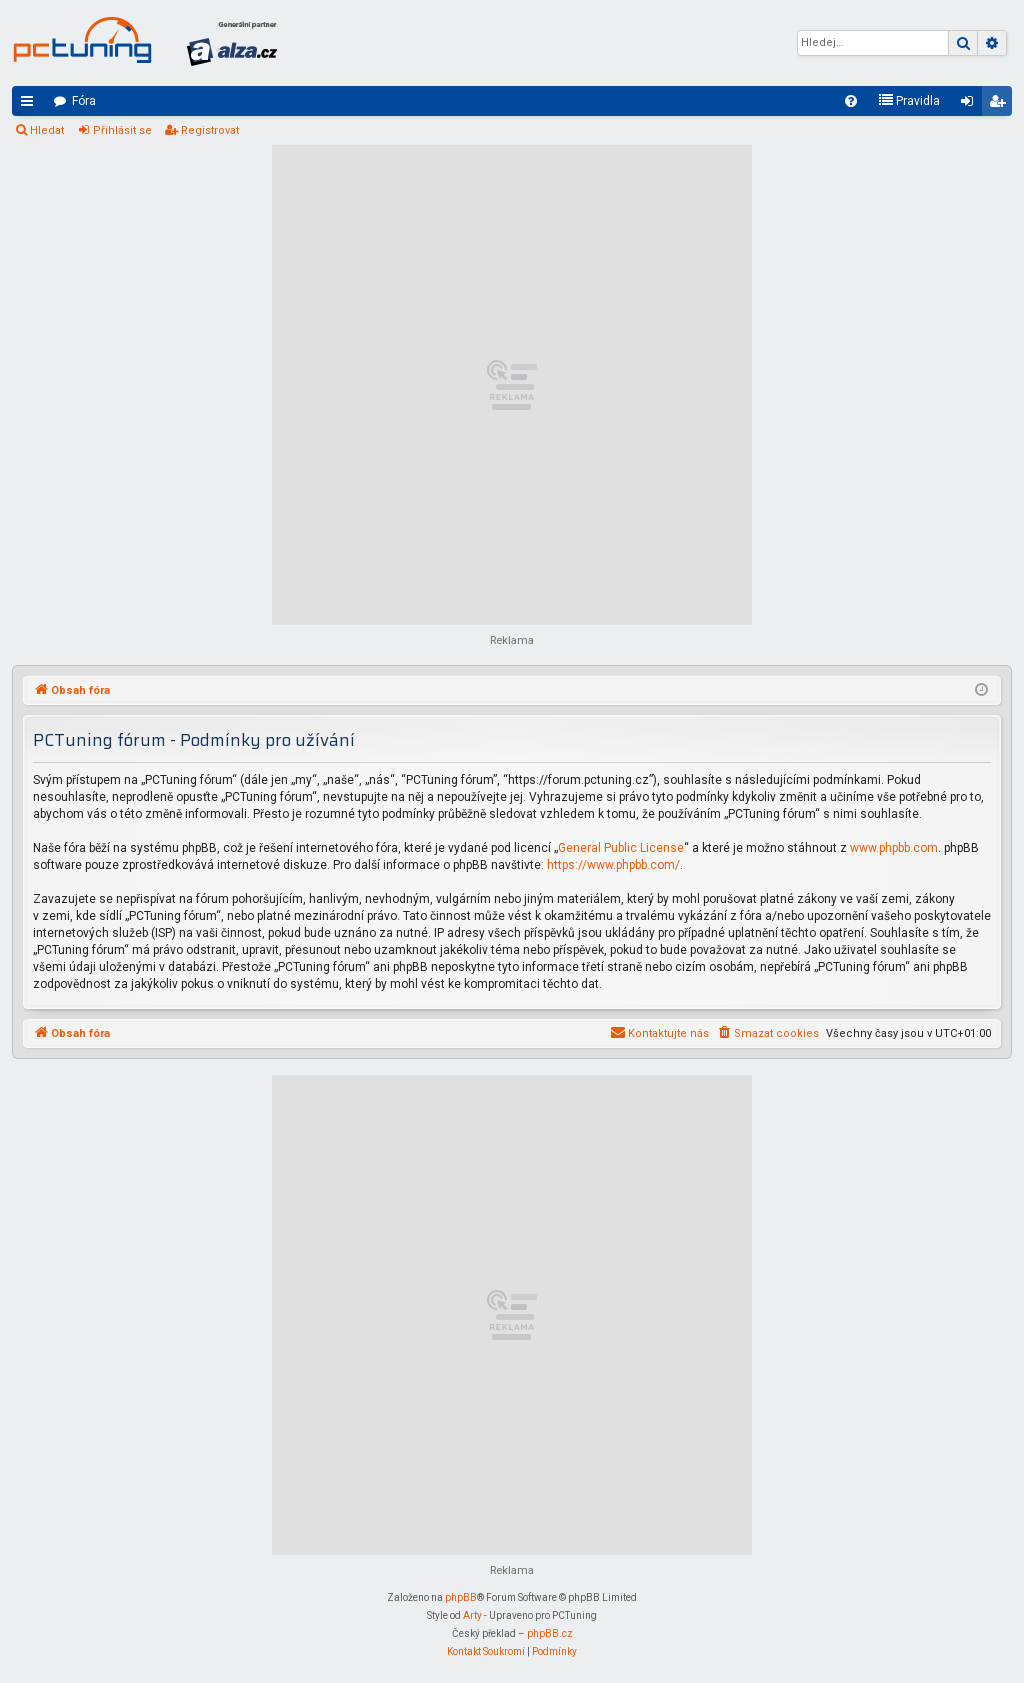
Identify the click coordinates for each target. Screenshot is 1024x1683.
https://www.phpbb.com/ (613, 865)
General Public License (621, 848)
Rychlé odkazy (31, 105)
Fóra (84, 101)
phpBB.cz (550, 1633)
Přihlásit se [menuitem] (971, 105)
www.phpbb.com (894, 848)
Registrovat (210, 130)
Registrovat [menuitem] (1001, 105)
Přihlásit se (122, 130)
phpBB (461, 1597)
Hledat (47, 130)
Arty (472, 1615)
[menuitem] (851, 101)
